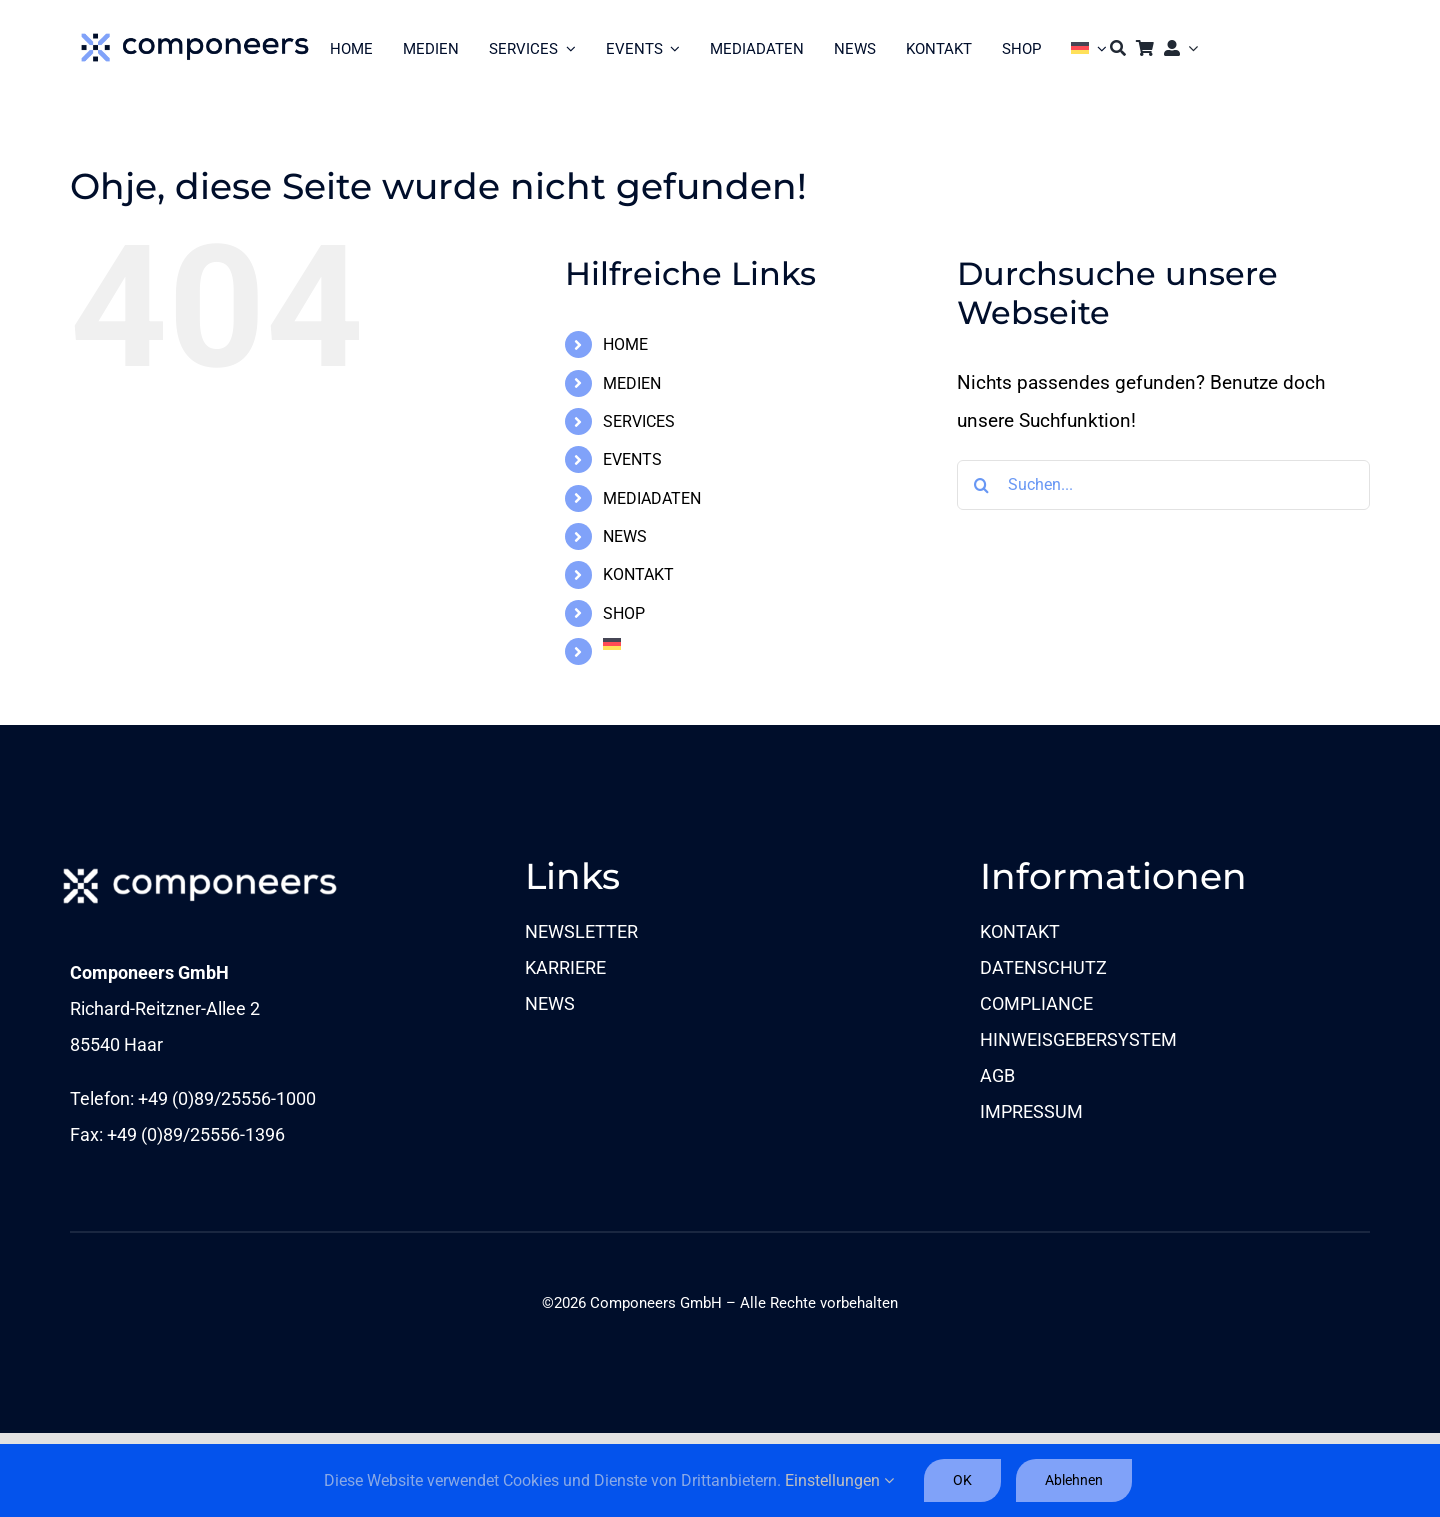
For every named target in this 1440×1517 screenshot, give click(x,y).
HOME (625, 344)
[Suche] (1118, 48)
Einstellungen (839, 1480)
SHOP (624, 613)
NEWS (625, 536)
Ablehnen (1074, 1480)
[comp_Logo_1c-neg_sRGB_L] (200, 864)
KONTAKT (638, 574)
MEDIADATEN (652, 498)
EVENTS (632, 459)
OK (962, 1480)
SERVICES (639, 421)
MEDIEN (632, 383)
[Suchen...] (1163, 485)
